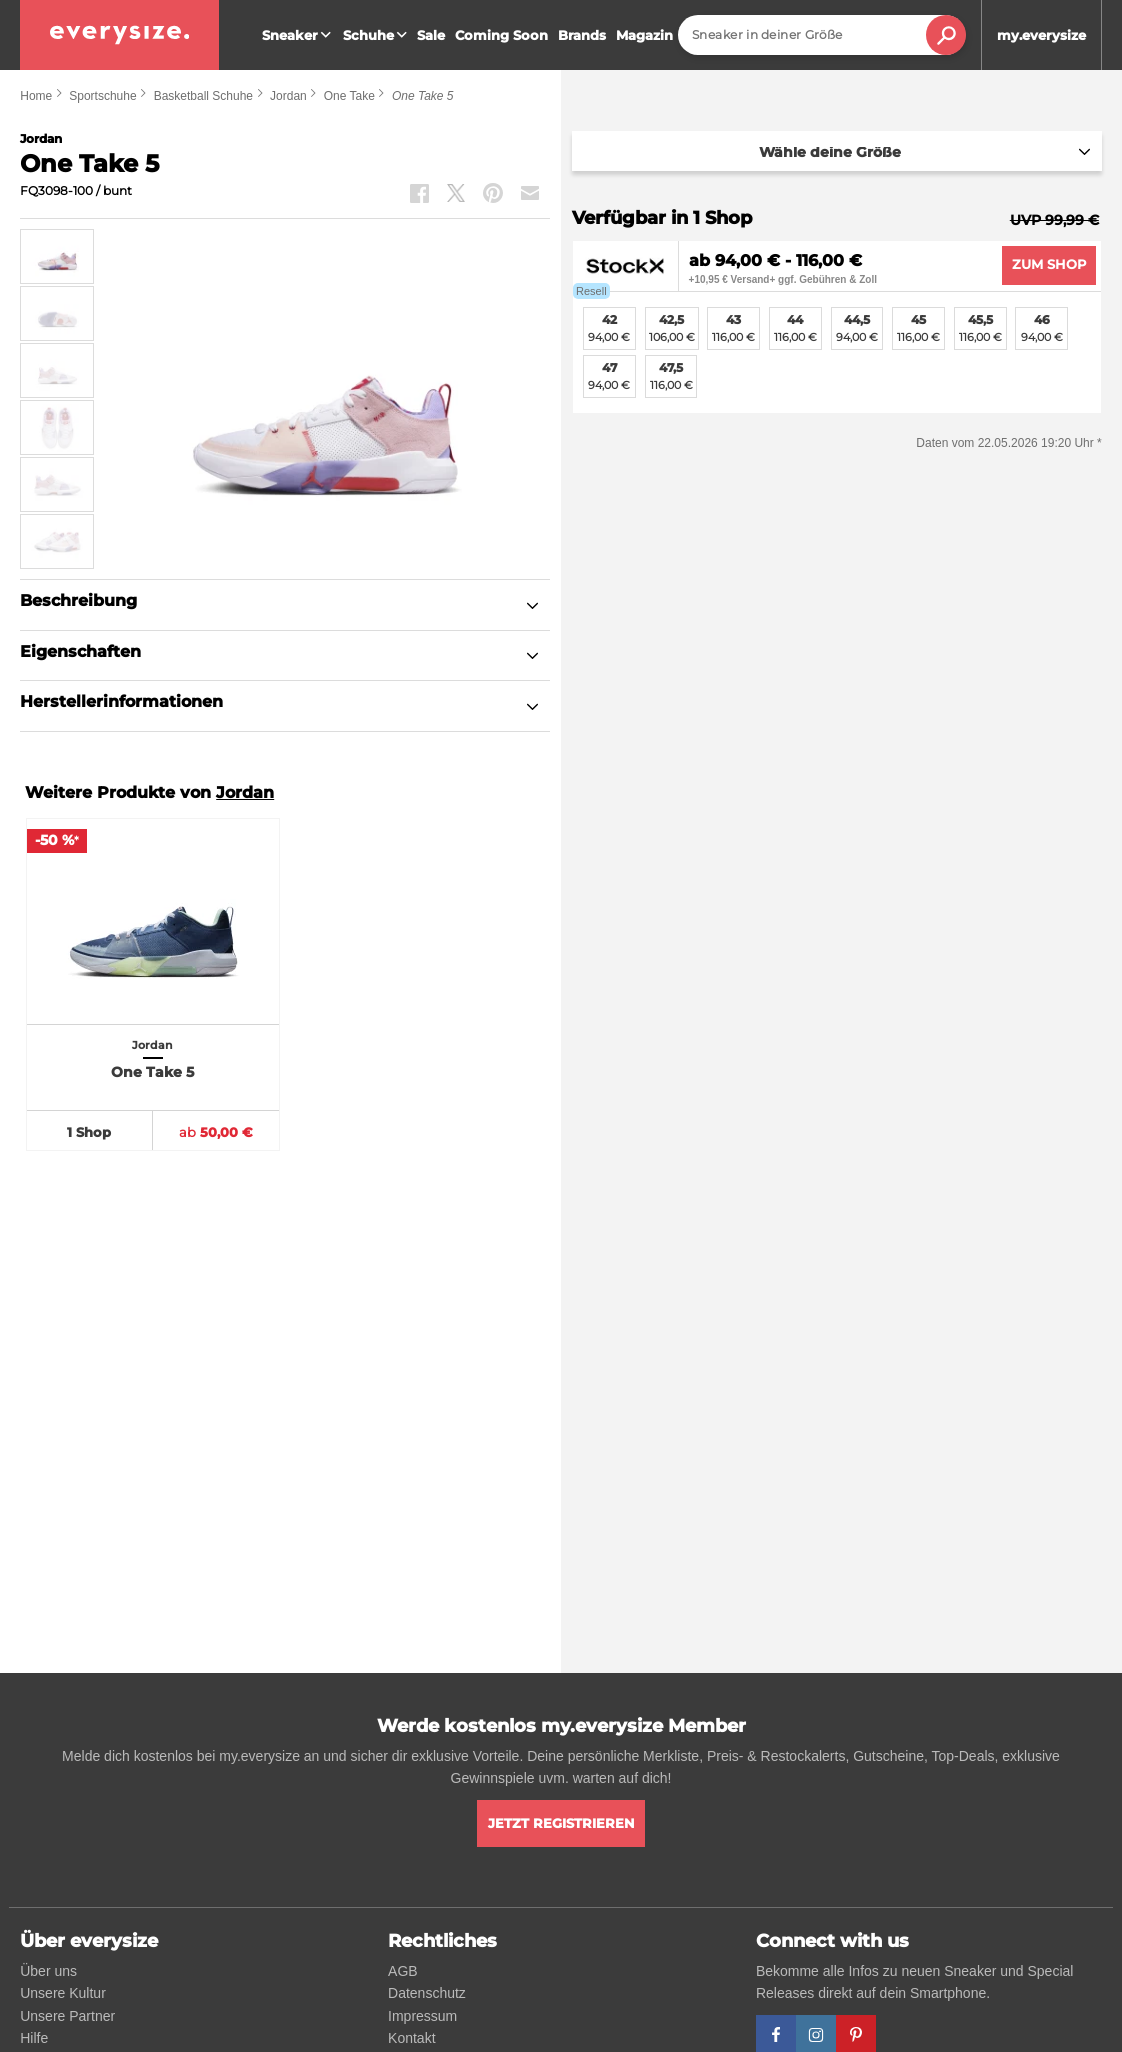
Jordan (288, 96)
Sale (431, 35)
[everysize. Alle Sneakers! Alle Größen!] (119, 35)
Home (36, 96)
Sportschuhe (102, 96)
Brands (582, 35)
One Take (349, 96)
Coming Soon (501, 35)
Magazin (644, 35)
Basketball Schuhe (203, 96)
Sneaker (299, 35)
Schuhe (377, 35)
